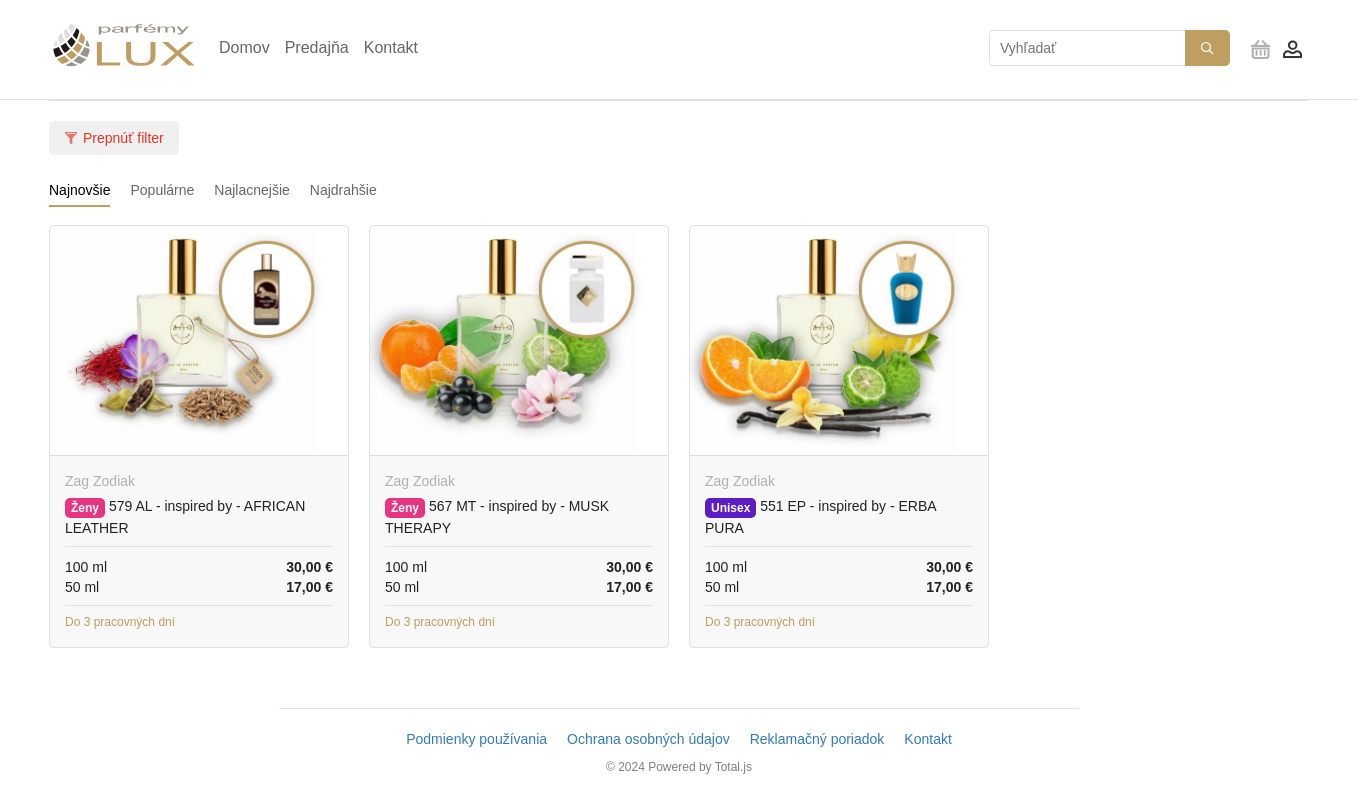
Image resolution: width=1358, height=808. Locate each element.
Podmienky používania (476, 739)
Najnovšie (79, 190)
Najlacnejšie (251, 190)
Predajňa (317, 47)
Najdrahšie (343, 190)
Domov (244, 47)
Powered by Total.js (700, 767)
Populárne (162, 190)
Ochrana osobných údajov (648, 739)
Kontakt (391, 47)
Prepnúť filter (114, 138)
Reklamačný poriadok (817, 739)
